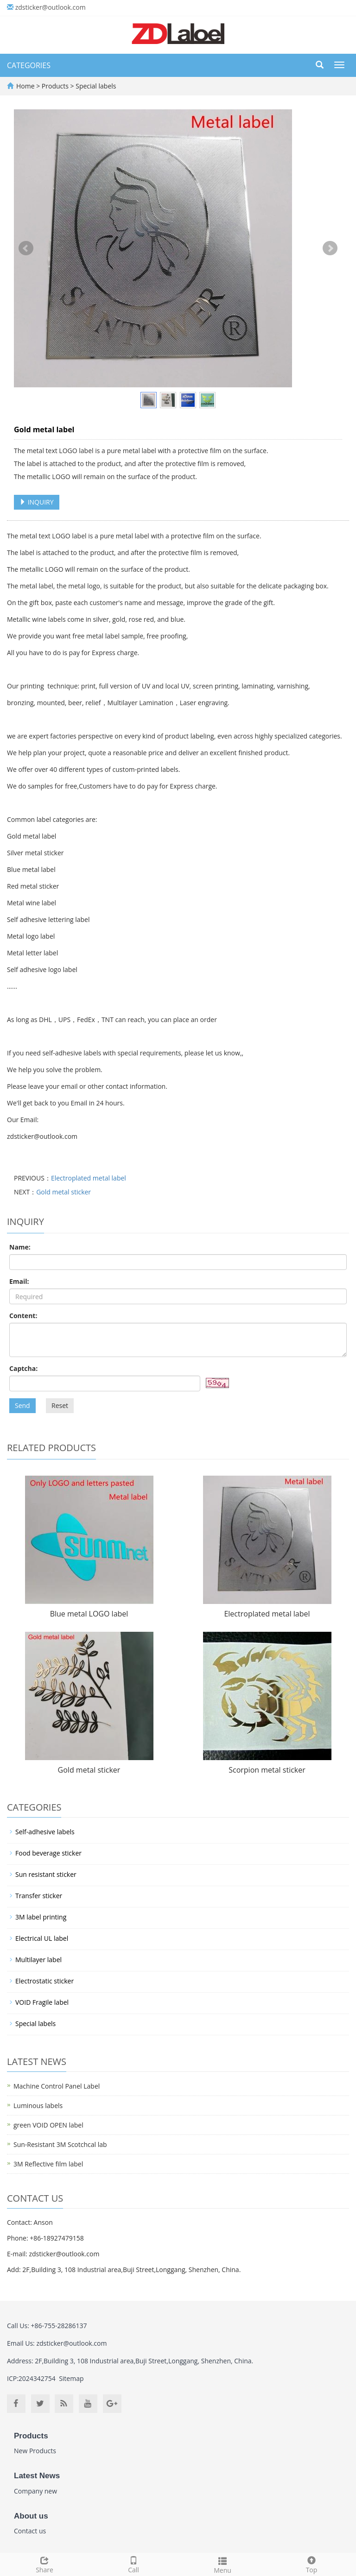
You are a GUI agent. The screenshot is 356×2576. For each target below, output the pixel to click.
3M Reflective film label (48, 2163)
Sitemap (71, 2378)
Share (44, 2563)
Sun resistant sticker (45, 1874)
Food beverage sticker (48, 1853)
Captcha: (23, 1368)
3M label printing (40, 1917)
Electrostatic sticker (44, 1980)
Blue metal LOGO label (89, 1614)
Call (133, 2563)
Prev (26, 248)
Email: (19, 1281)
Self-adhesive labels (45, 1831)
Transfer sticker (38, 1895)
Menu (222, 2564)
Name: (20, 1247)
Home (25, 86)
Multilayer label (38, 1959)
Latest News (37, 2475)
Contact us (30, 2530)
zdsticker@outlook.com (50, 7)
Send (22, 1405)
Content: (23, 1315)
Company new (35, 2491)
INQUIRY (36, 502)
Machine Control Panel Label (56, 2086)
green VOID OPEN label (48, 2125)
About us (31, 2516)
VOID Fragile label (42, 2002)
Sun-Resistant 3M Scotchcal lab (60, 2144)
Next (330, 248)
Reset (59, 1405)
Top (311, 2563)
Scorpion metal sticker (267, 1770)
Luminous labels (38, 2105)
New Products (35, 2450)
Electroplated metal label (88, 1178)
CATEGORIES (29, 65)
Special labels (95, 86)
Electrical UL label (41, 1938)
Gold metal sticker (63, 1191)
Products (56, 86)
